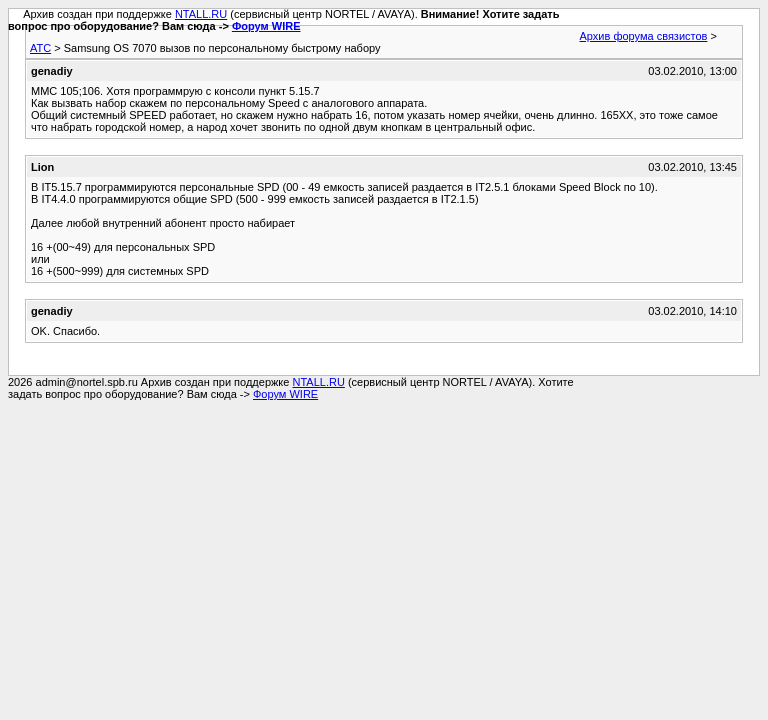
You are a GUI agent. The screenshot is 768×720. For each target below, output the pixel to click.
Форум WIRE (266, 26)
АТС (40, 48)
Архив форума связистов (644, 36)
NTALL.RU (201, 14)
